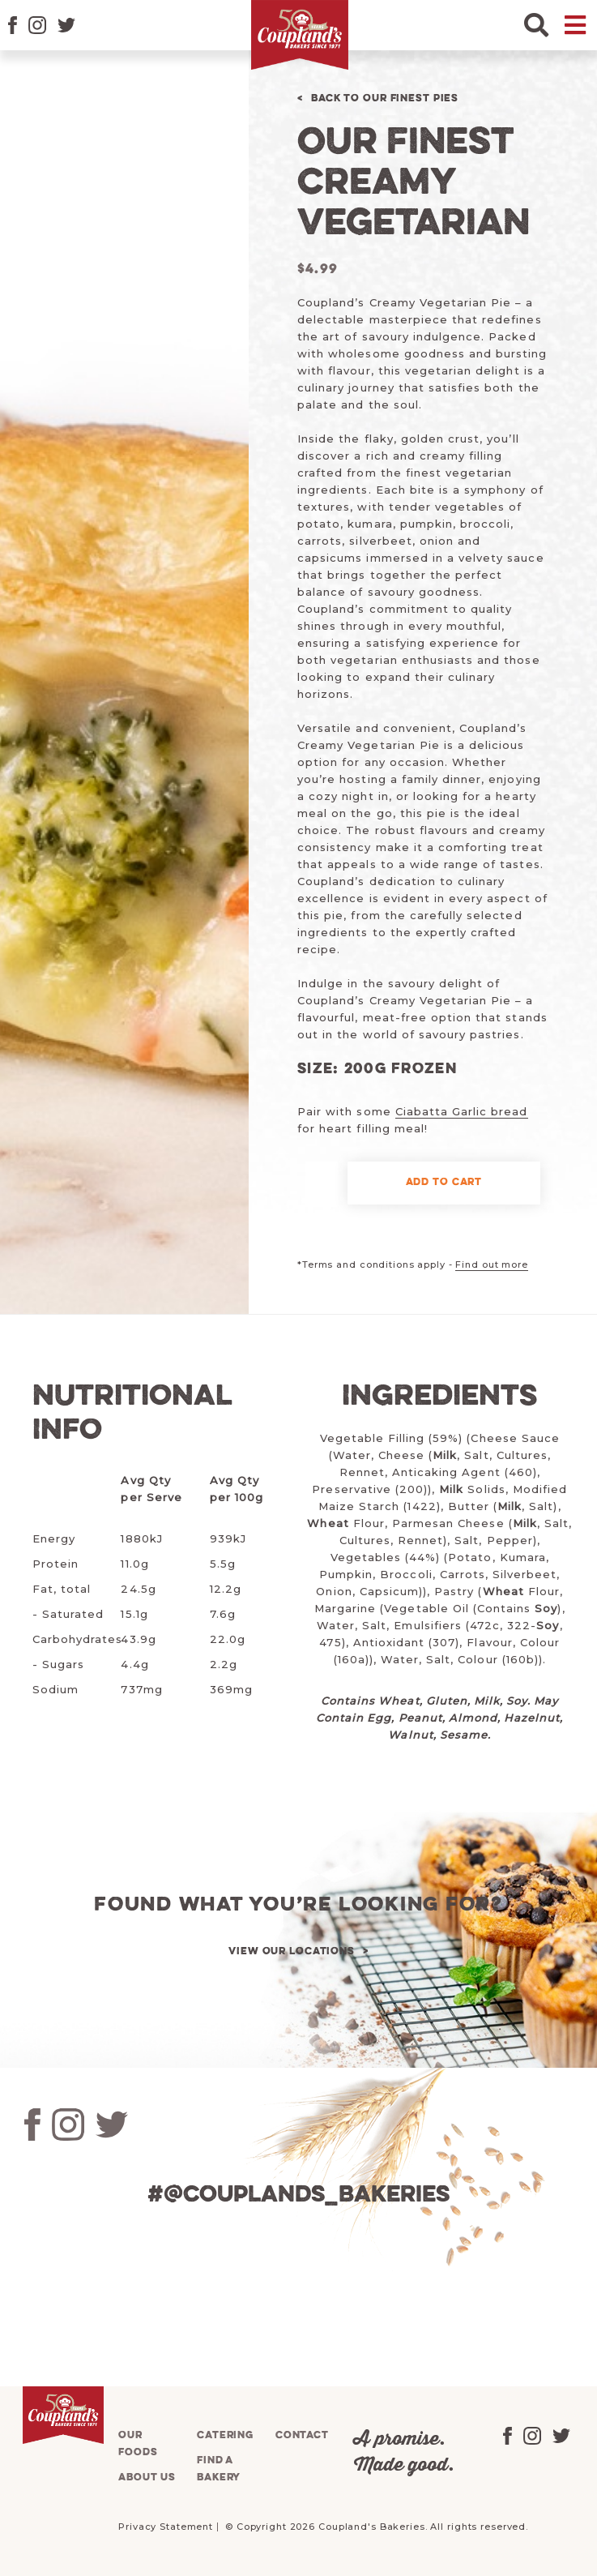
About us (147, 2477)
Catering (225, 2435)
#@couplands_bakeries (298, 2195)
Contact (302, 2435)
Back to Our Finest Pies (384, 98)
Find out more (491, 1264)
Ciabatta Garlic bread (461, 1111)
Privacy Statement (165, 2526)
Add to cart (444, 1182)
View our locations (291, 1951)
